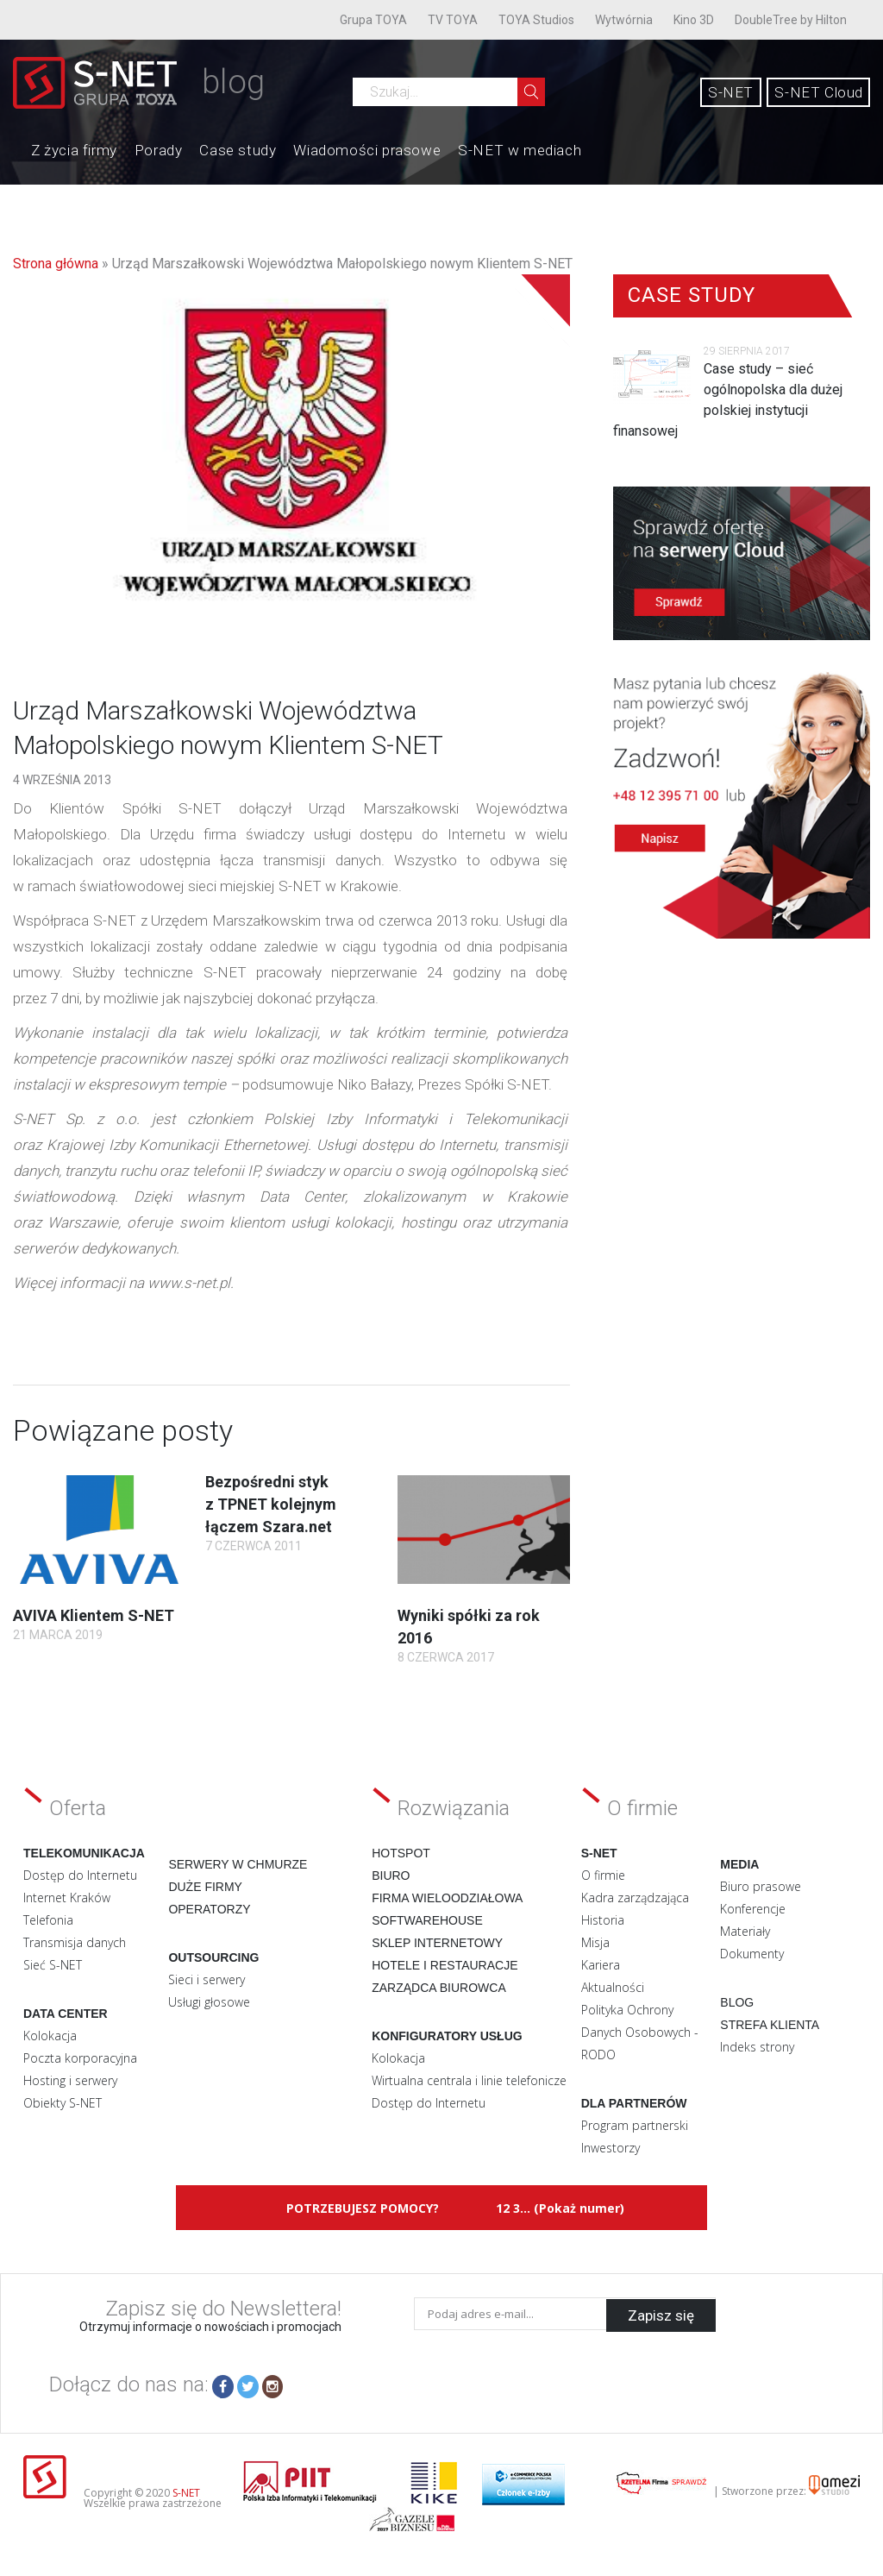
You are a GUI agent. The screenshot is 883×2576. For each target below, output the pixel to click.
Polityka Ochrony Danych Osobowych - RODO (639, 2032)
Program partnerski (634, 2125)
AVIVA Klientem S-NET (93, 1615)
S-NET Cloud (818, 92)
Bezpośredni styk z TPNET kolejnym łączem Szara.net (270, 1504)
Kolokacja (50, 2035)
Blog (737, 2002)
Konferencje (753, 1909)
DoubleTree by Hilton (791, 20)
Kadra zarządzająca (635, 1897)
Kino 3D (693, 20)
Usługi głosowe (209, 2002)
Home (13, 148)
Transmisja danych (74, 1942)
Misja (595, 1942)
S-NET (731, 92)
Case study (237, 150)
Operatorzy (209, 1909)
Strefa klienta (769, 2025)
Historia (602, 1920)
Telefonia (48, 1920)
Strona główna (55, 263)
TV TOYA (453, 20)
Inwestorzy (610, 2147)
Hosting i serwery (70, 2080)
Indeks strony (757, 2047)
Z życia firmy (74, 150)
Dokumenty (752, 1953)
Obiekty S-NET (62, 2103)
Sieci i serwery (206, 1979)
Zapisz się (661, 2313)
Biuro (391, 1875)
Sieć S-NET (52, 1965)
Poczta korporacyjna (80, 2058)
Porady (159, 150)
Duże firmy (205, 1887)
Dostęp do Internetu (80, 1875)
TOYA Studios (536, 20)
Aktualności (612, 1987)
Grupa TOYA (373, 20)
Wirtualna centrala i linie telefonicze (469, 2080)
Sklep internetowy (437, 1943)
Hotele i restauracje (444, 1965)
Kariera (600, 1965)
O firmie (603, 1875)
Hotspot (401, 1853)
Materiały (745, 1931)
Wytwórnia (624, 20)
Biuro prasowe (760, 1886)
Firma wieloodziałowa (447, 1898)
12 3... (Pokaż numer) (560, 2208)
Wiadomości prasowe (367, 150)
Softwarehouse (427, 1920)
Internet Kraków (66, 1897)
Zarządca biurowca (439, 1988)
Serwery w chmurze (237, 1864)
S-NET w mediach (519, 150)
